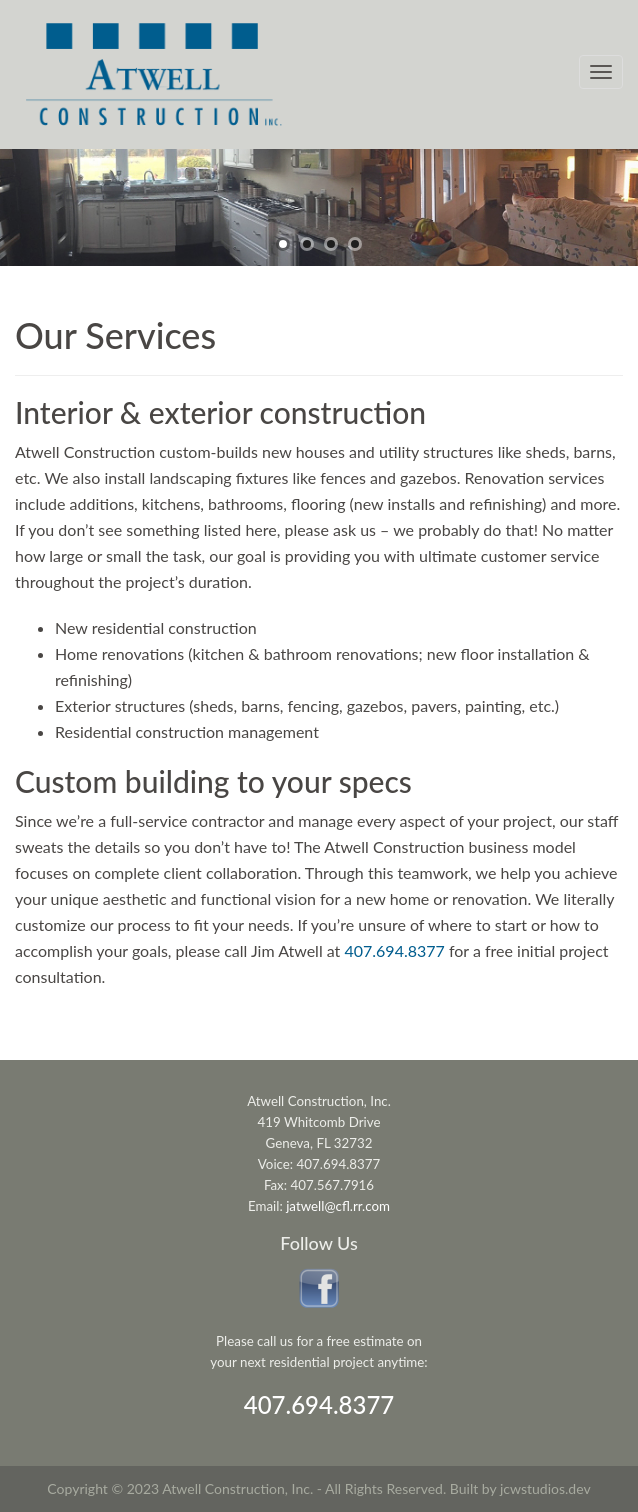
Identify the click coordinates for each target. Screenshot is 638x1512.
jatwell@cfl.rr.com (338, 1206)
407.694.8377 (319, 1404)
